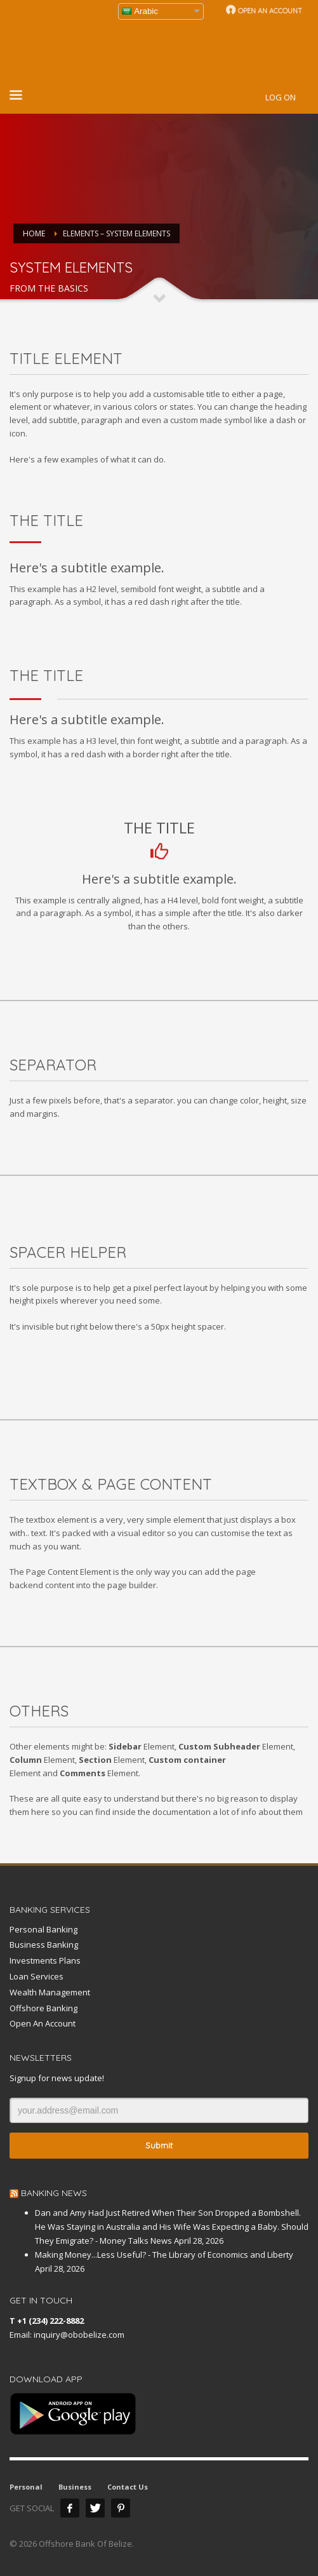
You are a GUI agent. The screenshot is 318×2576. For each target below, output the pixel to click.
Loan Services (36, 1976)
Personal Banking (43, 1929)
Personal (26, 2487)
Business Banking (44, 1944)
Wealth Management (50, 1992)
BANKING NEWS (54, 2193)
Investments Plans (45, 1960)
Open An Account (43, 2023)
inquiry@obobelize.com (79, 2334)
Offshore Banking (43, 2008)
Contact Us (127, 2487)
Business (74, 2487)
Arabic (140, 11)
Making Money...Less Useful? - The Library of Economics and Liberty (164, 2254)
